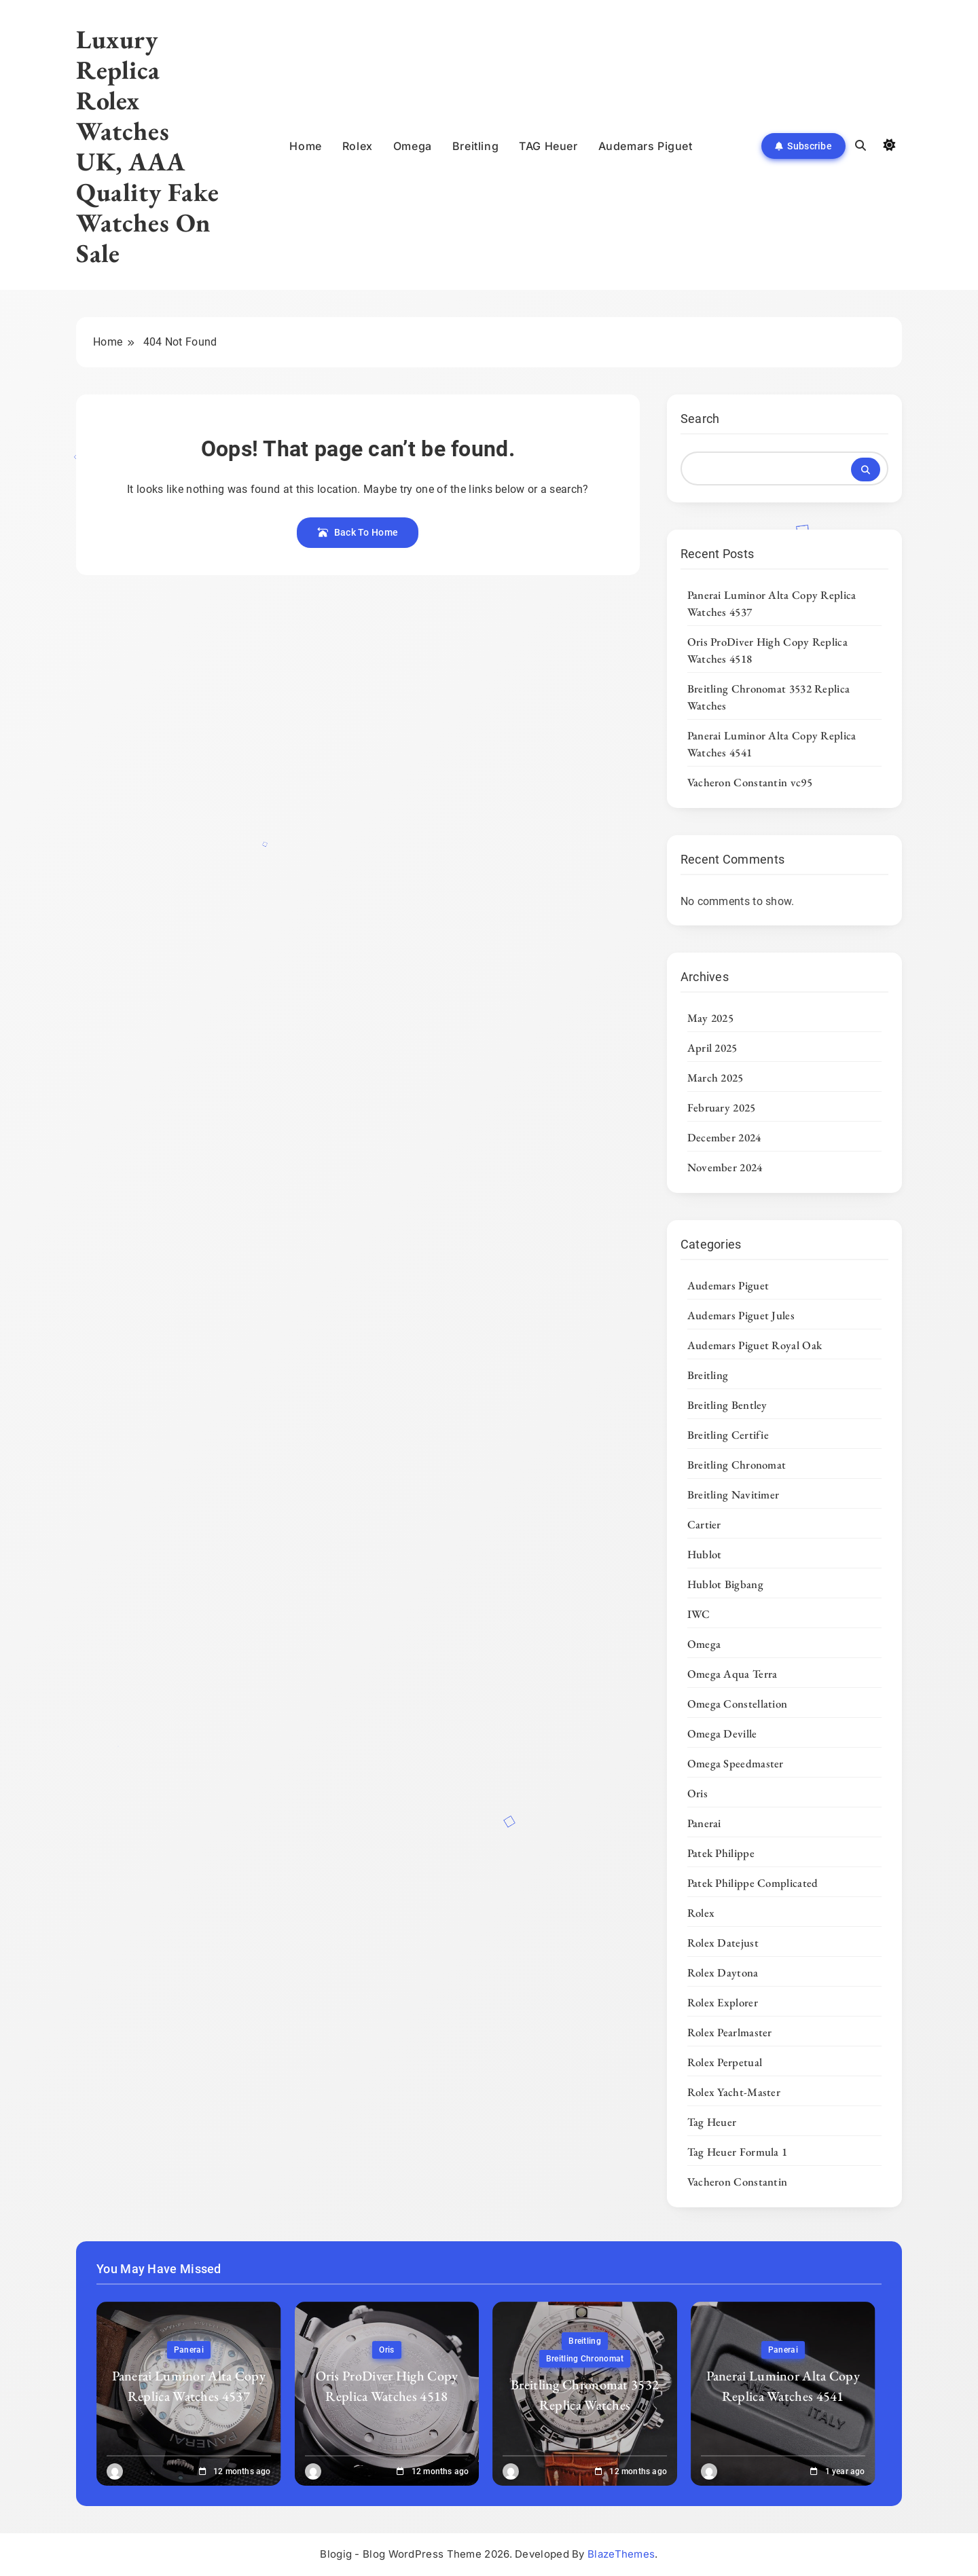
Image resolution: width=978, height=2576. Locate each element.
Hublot (704, 1554)
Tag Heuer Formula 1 (737, 2151)
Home (305, 146)
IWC (698, 1613)
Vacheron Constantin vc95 (749, 782)
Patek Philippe (721, 1852)
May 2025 (710, 1017)
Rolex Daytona (723, 1972)
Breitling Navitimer (733, 1494)
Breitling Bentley (727, 1404)
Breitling (475, 146)
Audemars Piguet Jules (741, 1315)
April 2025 (712, 1047)
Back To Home (357, 532)
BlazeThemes (621, 2553)
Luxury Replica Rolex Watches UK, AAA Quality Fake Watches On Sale (147, 146)
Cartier (704, 1524)
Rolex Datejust (723, 1942)
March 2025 (715, 1077)
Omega (412, 146)
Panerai (704, 1823)
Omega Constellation (737, 1703)
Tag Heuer (712, 2121)
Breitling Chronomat (736, 1464)
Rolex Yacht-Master (733, 2091)
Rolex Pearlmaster (729, 2032)
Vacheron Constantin (737, 2181)
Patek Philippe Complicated (752, 1882)
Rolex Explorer (722, 2002)
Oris (697, 1793)
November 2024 (725, 1167)
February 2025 (721, 1107)
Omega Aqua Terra (732, 1673)
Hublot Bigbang (725, 1584)
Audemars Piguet (645, 146)
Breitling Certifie (728, 1434)
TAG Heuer (548, 146)
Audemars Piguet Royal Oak (754, 1345)
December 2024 (724, 1137)
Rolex (357, 146)
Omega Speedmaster (735, 1763)
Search (700, 418)
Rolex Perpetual (725, 2062)
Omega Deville (722, 1733)
